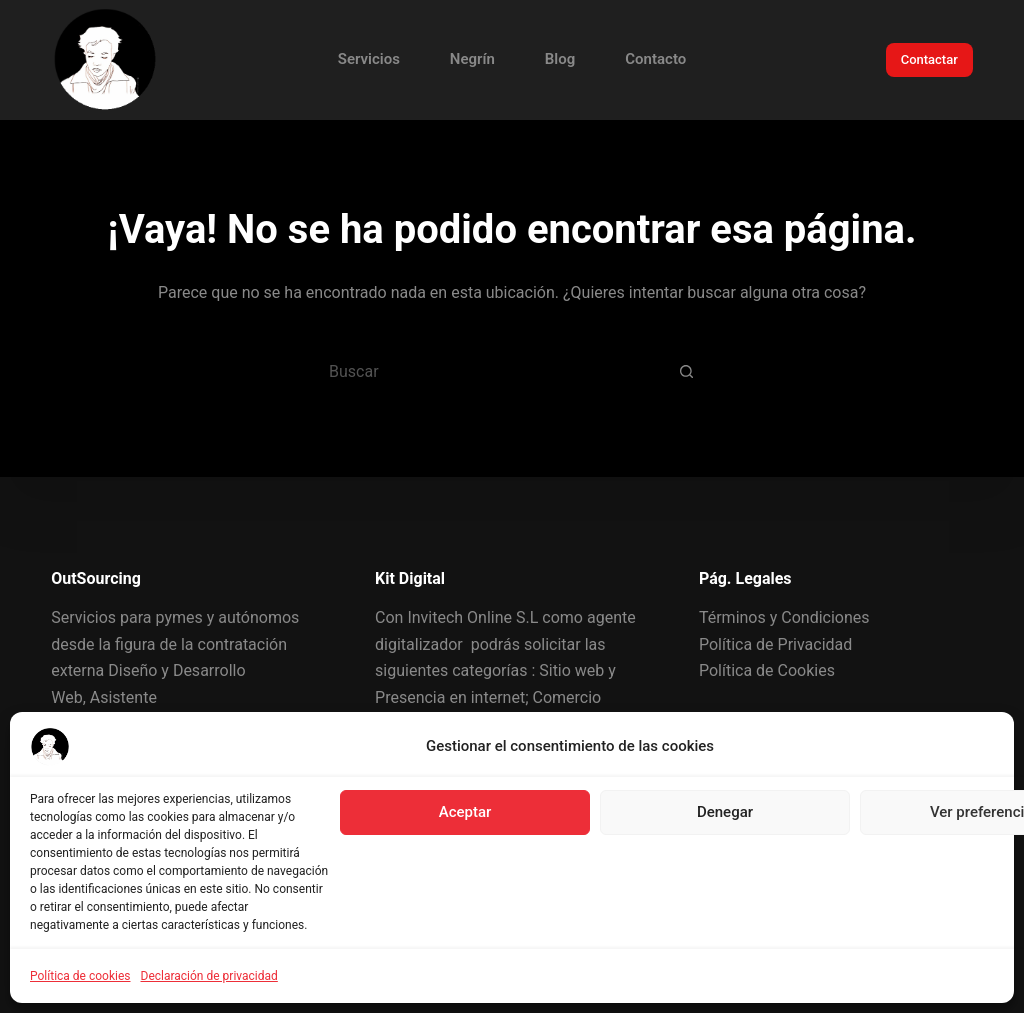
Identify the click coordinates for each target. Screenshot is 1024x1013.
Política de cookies (80, 976)
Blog (560, 59)
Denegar (725, 812)
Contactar (929, 59)
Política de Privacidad (775, 644)
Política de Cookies (767, 670)
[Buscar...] (487, 371)
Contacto (655, 59)
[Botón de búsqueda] (687, 371)
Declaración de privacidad (209, 976)
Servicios (369, 59)
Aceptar (465, 812)
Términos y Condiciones (784, 617)
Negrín (472, 59)
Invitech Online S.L (472, 617)
